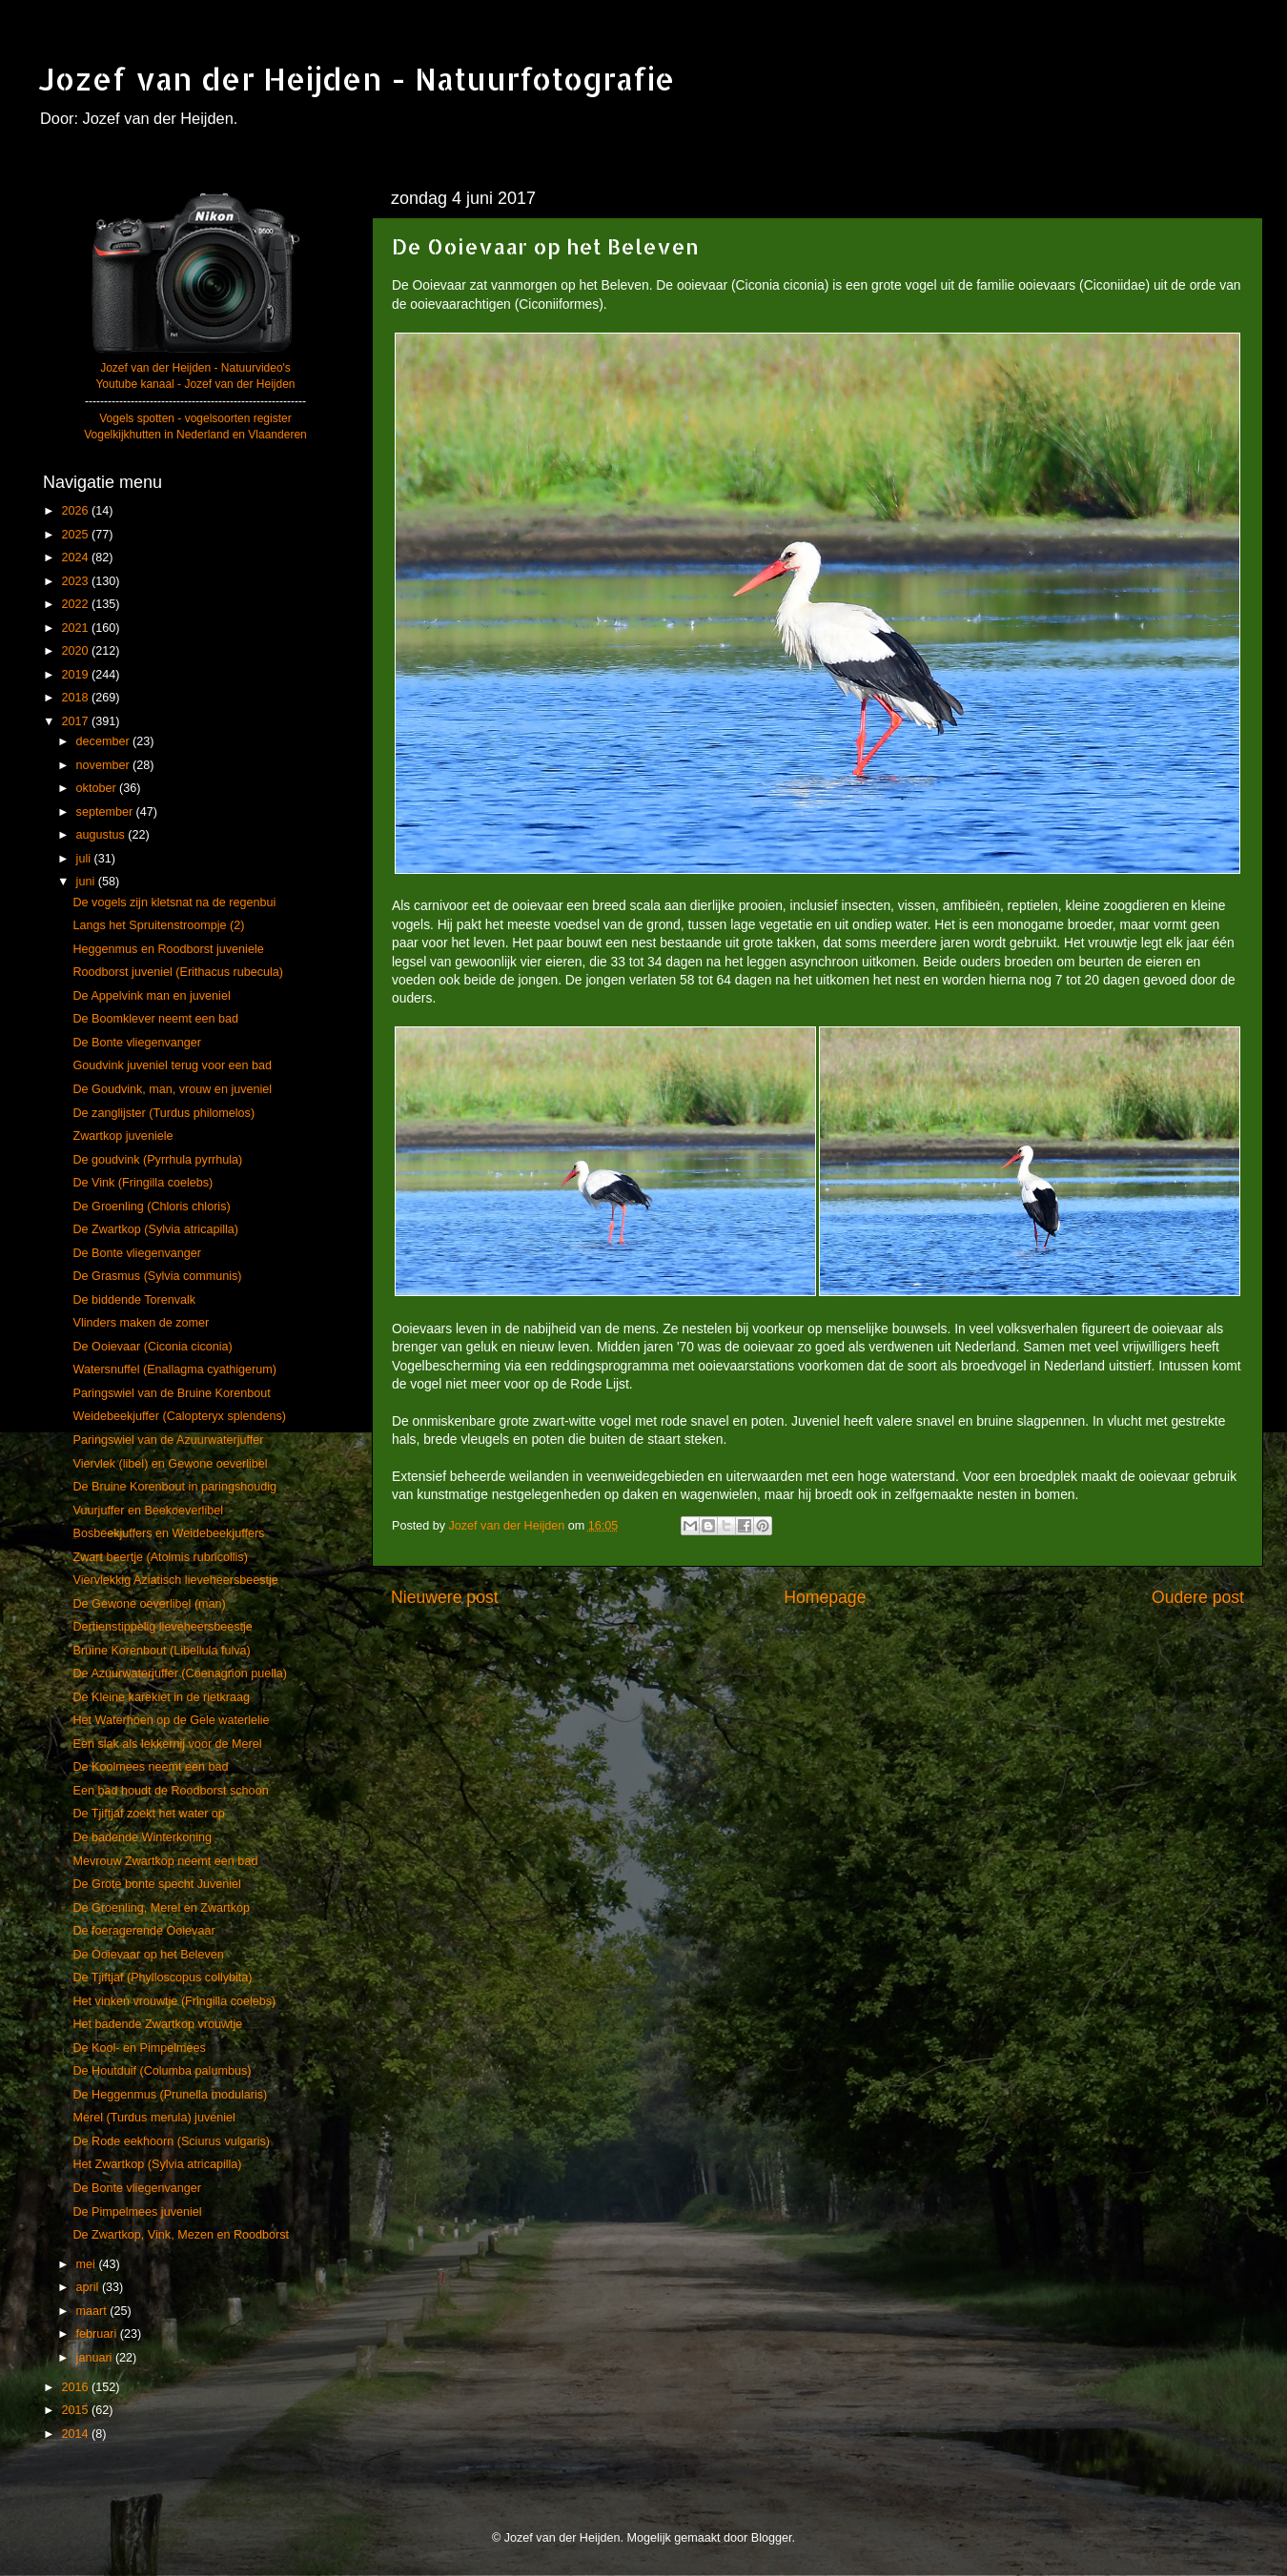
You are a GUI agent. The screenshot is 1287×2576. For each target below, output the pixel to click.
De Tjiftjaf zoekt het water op (148, 1813)
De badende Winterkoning (142, 1837)
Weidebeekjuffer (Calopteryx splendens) (179, 1416)
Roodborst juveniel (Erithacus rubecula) (177, 972)
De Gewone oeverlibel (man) (148, 1604)
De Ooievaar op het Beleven (147, 1954)
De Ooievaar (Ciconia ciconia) (152, 1346)
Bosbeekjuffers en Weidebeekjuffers (168, 1533)
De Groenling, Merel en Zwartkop (161, 1908)
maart (93, 2311)
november (104, 765)
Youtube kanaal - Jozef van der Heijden (195, 384)
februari (98, 2334)
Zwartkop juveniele (122, 1136)
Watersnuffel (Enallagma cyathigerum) (174, 1369)
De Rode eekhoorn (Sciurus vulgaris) (171, 2141)
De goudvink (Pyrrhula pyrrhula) (157, 1159)
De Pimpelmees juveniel (136, 2212)
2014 (76, 2434)
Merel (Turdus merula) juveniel (153, 2117)
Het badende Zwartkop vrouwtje (157, 2024)
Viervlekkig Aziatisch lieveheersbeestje (174, 1580)
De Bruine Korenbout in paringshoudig (174, 1486)
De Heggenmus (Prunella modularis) (169, 2094)
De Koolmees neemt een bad (150, 1767)
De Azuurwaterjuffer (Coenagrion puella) (179, 1673)
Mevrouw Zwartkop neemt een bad (164, 1861)
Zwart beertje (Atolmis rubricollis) (159, 1557)
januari (95, 2357)
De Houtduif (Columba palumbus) (161, 2071)
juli (85, 858)
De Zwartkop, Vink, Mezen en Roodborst (180, 2234)
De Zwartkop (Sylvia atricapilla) (155, 1229)
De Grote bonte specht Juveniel (156, 1884)
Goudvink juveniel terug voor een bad (172, 1065)
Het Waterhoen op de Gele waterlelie (170, 1720)
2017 (76, 721)
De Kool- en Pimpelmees (138, 2048)
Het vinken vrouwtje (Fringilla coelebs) (174, 2001)
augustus (102, 835)
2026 (76, 510)
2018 (76, 697)
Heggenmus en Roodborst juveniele (167, 949)
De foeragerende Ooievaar (143, 1930)
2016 (76, 2387)
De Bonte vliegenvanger (136, 1042)
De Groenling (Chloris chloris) (151, 1206)
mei (87, 2264)
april (89, 2287)
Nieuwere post (445, 1597)
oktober (98, 788)
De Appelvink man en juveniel (151, 996)
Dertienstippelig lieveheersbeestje (162, 1626)
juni (87, 881)
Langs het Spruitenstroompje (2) (158, 925)
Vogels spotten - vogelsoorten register (195, 418)
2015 (76, 2410)
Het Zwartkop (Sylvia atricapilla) (156, 2164)
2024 (76, 557)
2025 (76, 534)
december (104, 741)
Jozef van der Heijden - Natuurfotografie (356, 78)
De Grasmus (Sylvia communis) (156, 1276)
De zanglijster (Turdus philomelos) (163, 1113)
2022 (76, 604)
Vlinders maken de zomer (140, 1322)
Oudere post (1198, 1597)
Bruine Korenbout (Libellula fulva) (161, 1650)
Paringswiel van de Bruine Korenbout (171, 1393)
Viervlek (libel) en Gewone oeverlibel (169, 1464)
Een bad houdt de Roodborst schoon (170, 1790)
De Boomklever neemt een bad (155, 1018)
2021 (76, 628)
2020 (76, 651)
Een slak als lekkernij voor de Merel (166, 1744)
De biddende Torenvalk (133, 1300)
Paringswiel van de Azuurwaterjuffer (167, 1440)
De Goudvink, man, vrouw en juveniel (172, 1089)
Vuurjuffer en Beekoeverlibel (147, 1510)
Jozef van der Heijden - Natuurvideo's (195, 368)
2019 (76, 674)
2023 (76, 581)
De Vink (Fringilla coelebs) (142, 1182)
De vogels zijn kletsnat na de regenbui (174, 902)
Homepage (825, 1597)
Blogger (771, 2538)
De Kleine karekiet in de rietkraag (161, 1697)
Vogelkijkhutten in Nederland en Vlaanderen (195, 434)
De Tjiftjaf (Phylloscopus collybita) (162, 1977)
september (106, 812)
